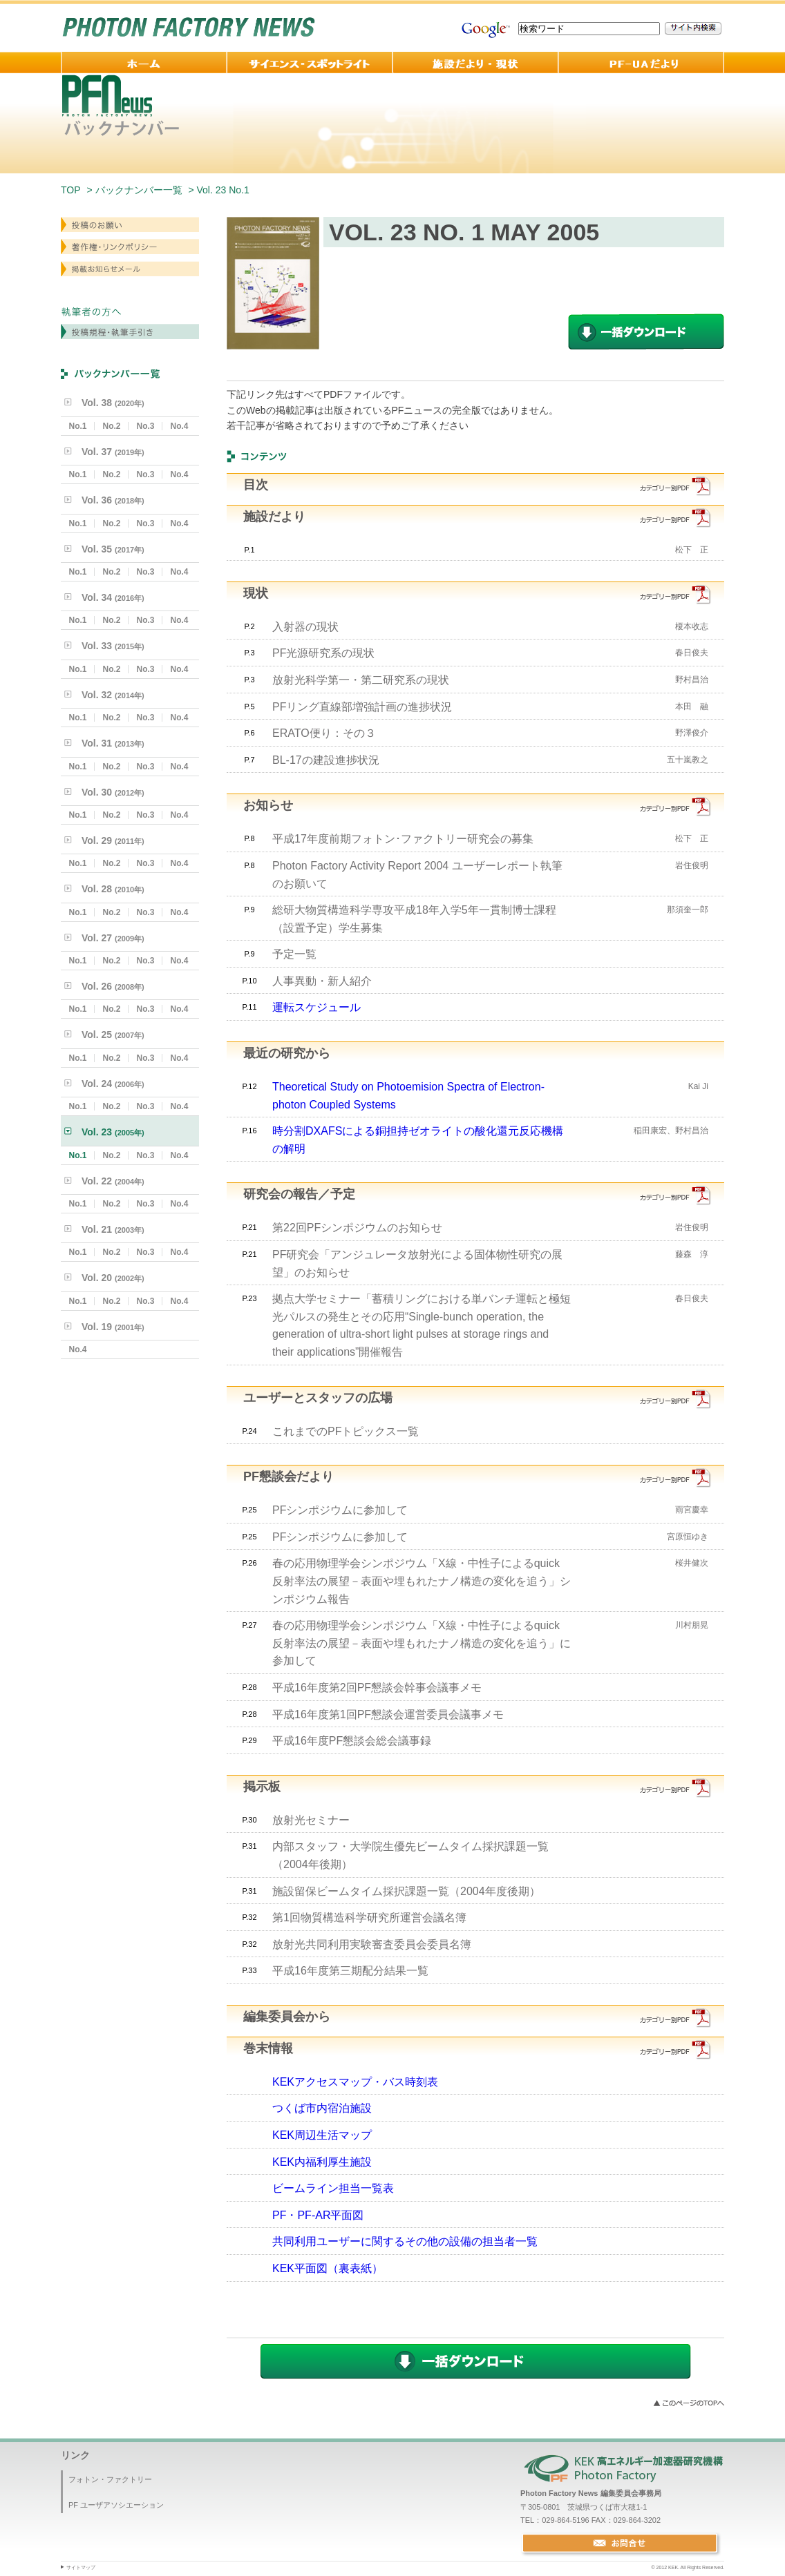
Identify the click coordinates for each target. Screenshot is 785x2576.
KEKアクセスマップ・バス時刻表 (355, 2082)
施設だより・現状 (475, 62)
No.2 (111, 426)
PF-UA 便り (641, 62)
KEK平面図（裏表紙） (327, 2268)
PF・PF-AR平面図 (317, 2215)
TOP (71, 189)
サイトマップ (80, 2567)
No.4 (179, 426)
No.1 (77, 426)
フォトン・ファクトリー (110, 2479)
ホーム (144, 62)
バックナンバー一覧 (138, 189)
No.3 (145, 426)
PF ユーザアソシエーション (116, 2505)
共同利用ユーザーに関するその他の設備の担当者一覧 (405, 2241)
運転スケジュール (316, 1007)
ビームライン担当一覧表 (333, 2188)
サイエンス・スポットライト (309, 62)
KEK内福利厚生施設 (322, 2162)
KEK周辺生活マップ (322, 2135)
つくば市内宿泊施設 (322, 2108)
